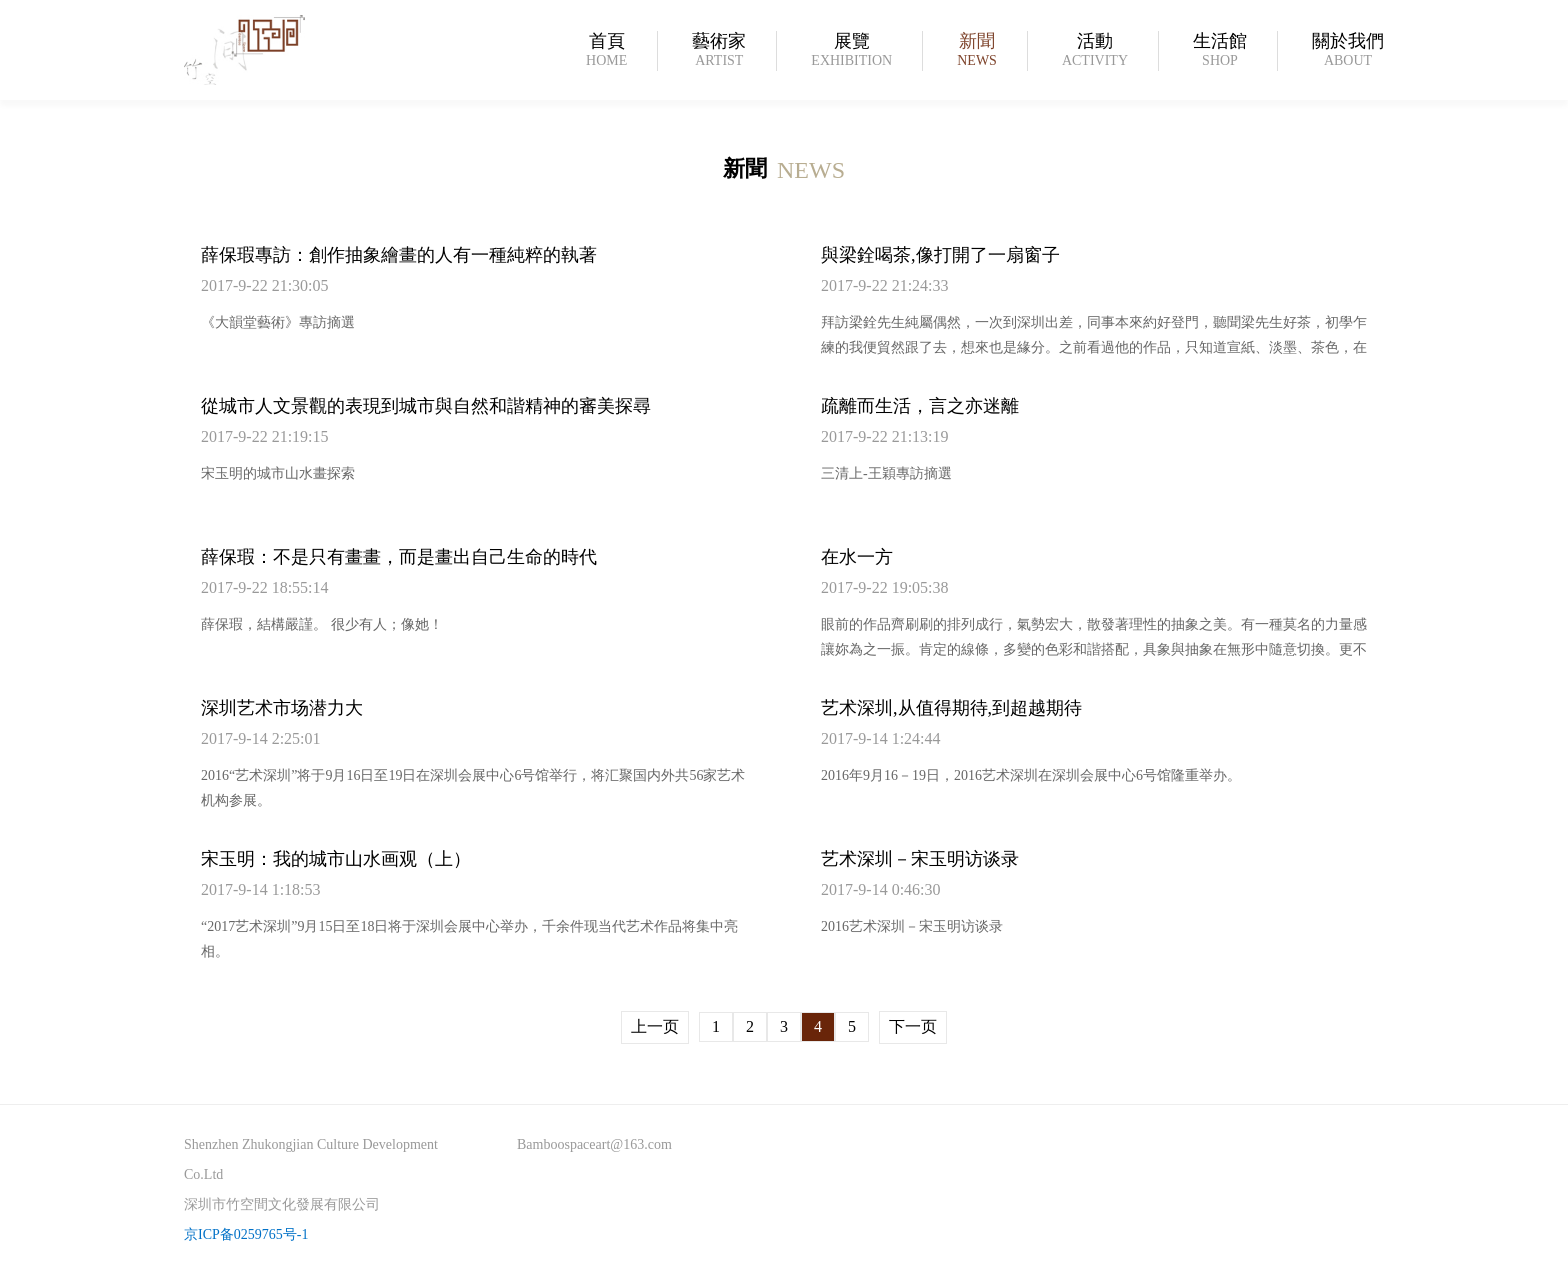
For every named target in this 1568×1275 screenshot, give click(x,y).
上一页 (655, 1026)
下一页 (913, 1026)
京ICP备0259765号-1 (246, 1234)
